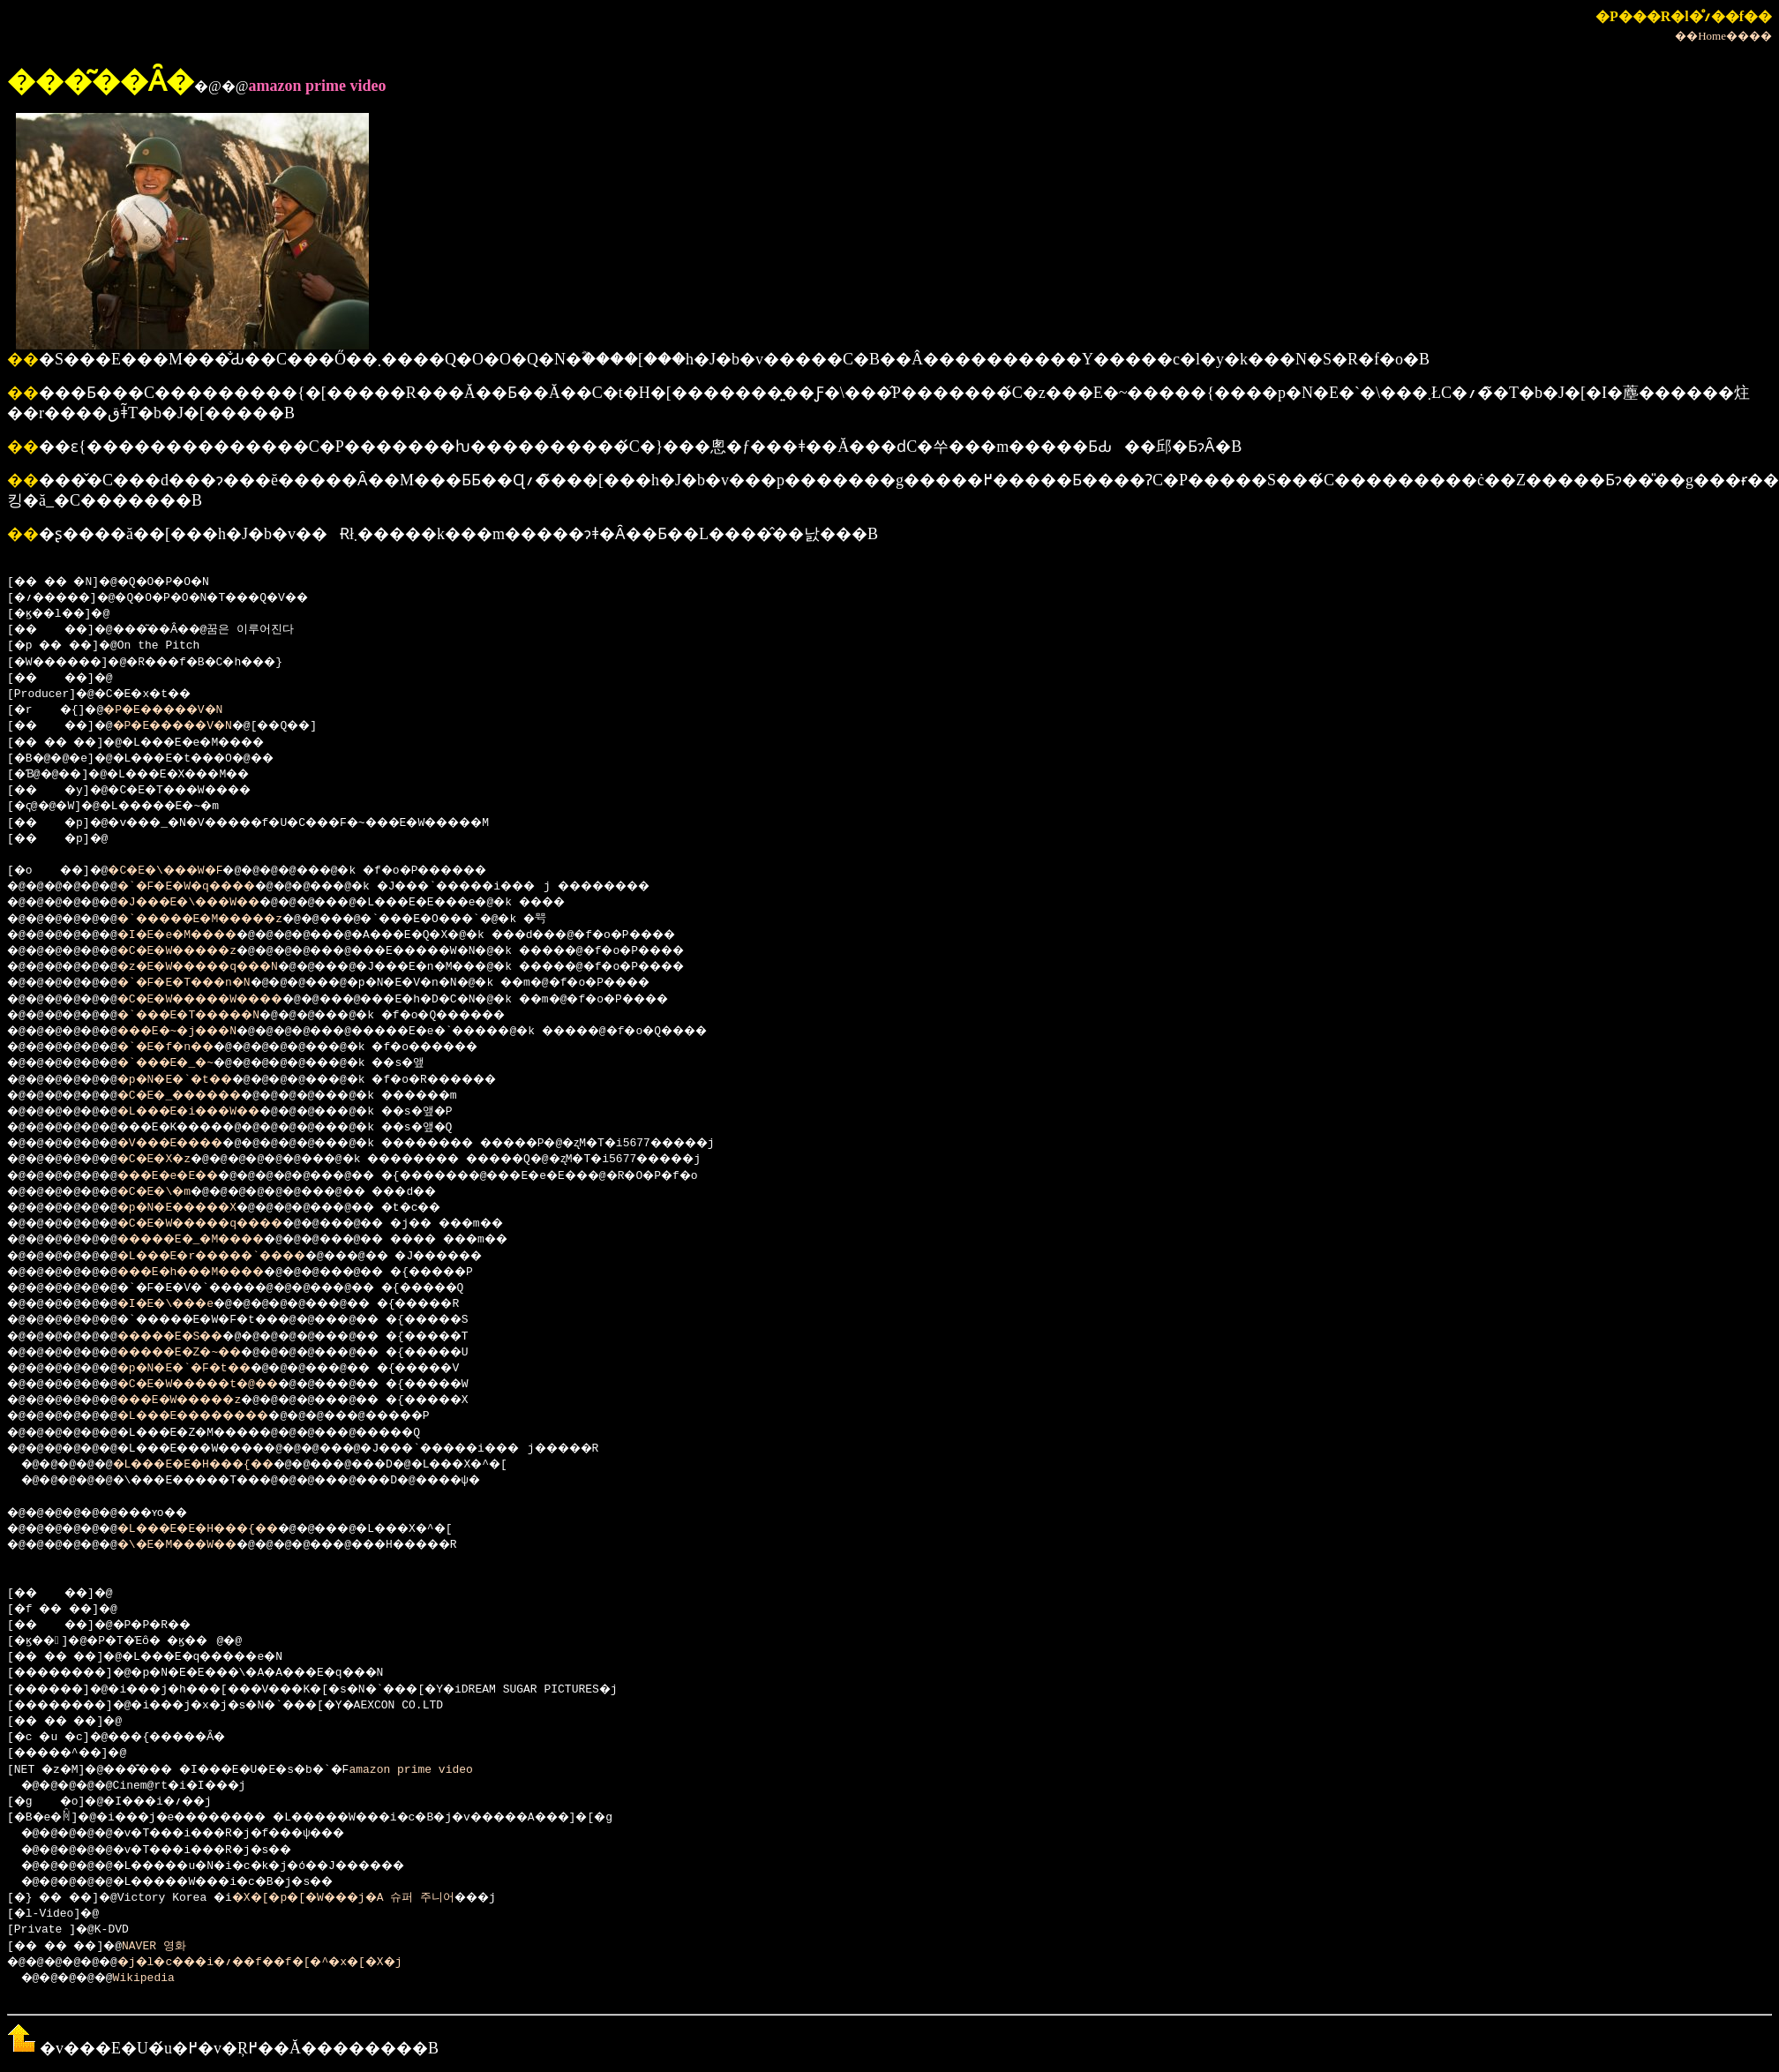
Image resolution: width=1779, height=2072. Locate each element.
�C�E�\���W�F (182, 871)
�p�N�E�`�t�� (196, 1080)
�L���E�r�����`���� (241, 1257)
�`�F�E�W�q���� (210, 887)
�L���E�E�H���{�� (217, 1465)
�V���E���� (192, 1144)
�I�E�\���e (186, 1304)
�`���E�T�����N (213, 1016)
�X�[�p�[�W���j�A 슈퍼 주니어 (370, 1898)
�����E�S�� (192, 1337)
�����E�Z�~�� (203, 1353)
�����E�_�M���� (217, 1240)
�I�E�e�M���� (199, 935)
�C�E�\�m (172, 1192)
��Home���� (1723, 35)
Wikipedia (155, 1978)
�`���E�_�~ (186, 1063)
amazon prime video (454, 1770)
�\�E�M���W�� (199, 1545)
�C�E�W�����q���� (227, 1224)
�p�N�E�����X (199, 1208)
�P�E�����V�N (179, 710)
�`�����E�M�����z (227, 919)
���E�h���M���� (217, 1272)
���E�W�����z (203, 1400)
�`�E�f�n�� (186, 1047)
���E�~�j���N (199, 1032)
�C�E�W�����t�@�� (224, 1385)
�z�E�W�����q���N (224, 967)
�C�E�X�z (172, 1159)
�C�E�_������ (203, 1096)
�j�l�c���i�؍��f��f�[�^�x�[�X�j (292, 1963)
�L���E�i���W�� (213, 1112)
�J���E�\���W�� (213, 903)
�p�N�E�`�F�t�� (206, 1369)
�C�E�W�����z (199, 951)
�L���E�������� (220, 1416)
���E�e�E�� (189, 1176)
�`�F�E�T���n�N (206, 983)
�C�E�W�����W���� (227, 1000)
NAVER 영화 (170, 1947)
